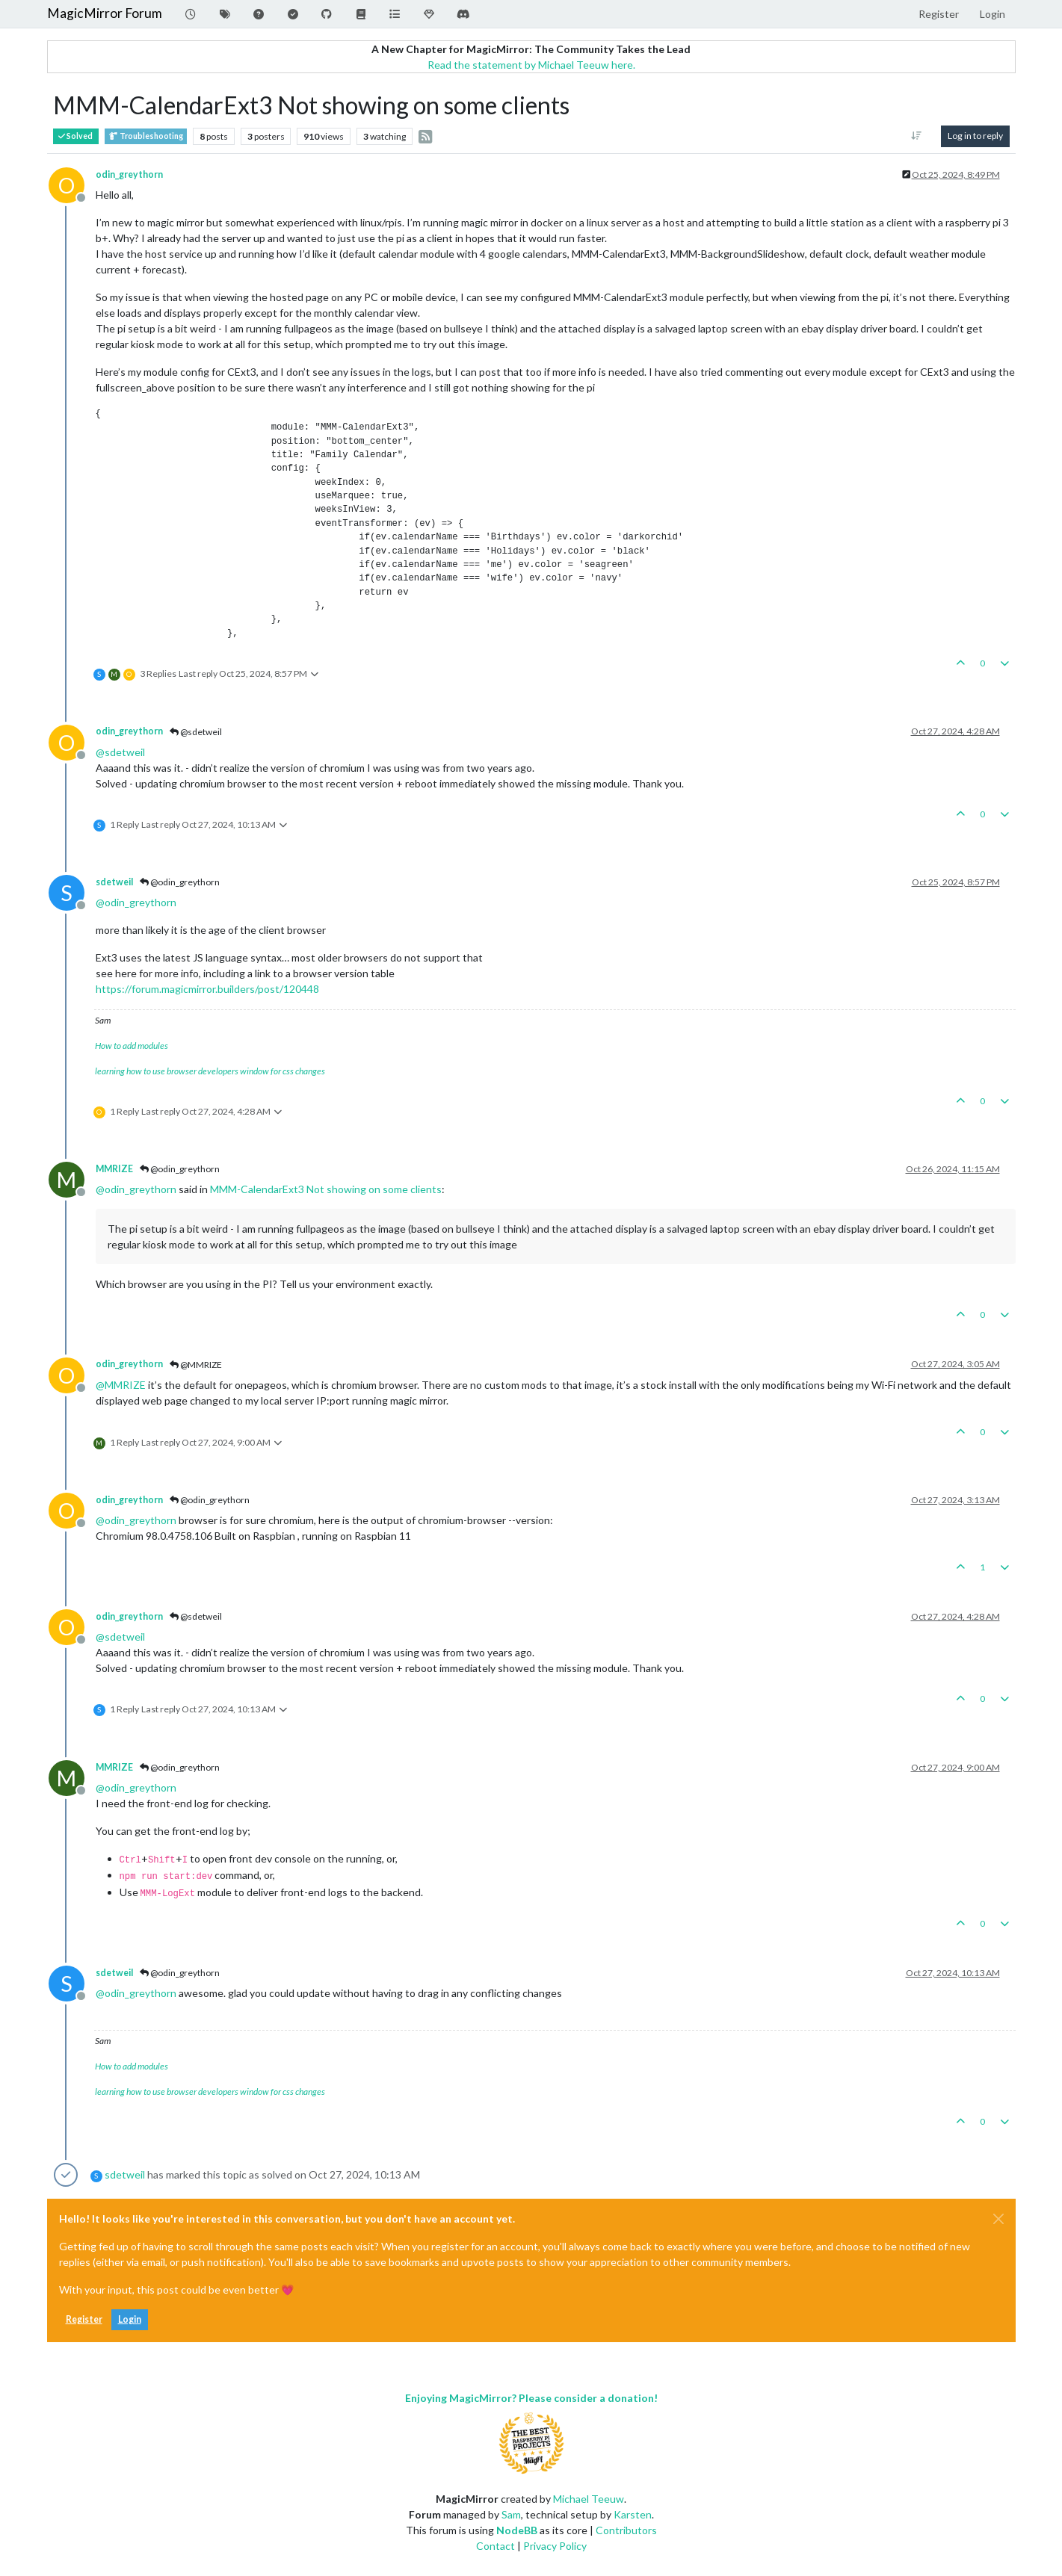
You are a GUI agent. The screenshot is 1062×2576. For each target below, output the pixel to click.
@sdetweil (196, 731)
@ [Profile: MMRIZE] (121, 1384)
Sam (511, 2514)
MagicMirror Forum (104, 13)
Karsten (633, 2514)
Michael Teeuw (588, 2498)
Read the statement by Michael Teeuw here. (531, 64)
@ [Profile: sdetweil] (120, 752)
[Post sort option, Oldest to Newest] (916, 136)
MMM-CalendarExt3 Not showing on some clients (326, 1189)
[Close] (998, 2219)
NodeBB (516, 2530)
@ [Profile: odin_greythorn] (136, 902)
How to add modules (131, 1045)
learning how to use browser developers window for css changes (210, 1071)
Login (129, 2319)
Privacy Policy (555, 2545)
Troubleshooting (145, 136)
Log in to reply (975, 135)
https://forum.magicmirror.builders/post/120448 (207, 988)
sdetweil (114, 882)
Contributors (626, 2530)
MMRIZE (114, 1168)
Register (84, 2319)
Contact (495, 2545)
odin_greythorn (129, 174)
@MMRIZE (196, 1364)
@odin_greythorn (180, 882)
